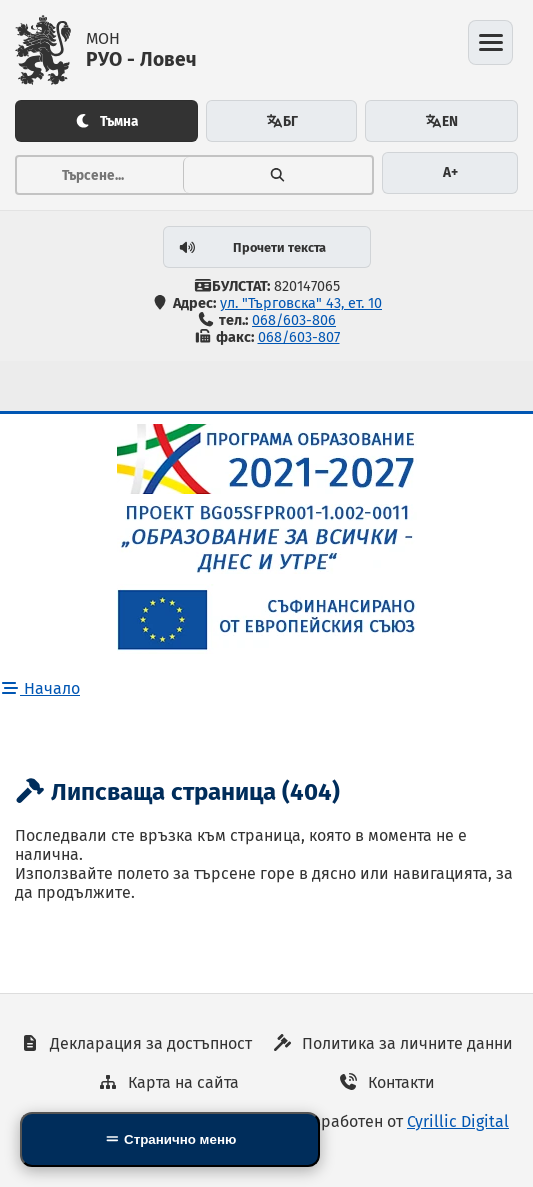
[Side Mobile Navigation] (170, 1139)
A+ (450, 172)
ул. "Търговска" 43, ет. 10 (301, 303)
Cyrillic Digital (458, 1121)
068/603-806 (294, 320)
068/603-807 (299, 337)
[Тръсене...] (100, 175)
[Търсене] (278, 175)
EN (441, 121)
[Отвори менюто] (490, 42)
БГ (282, 121)
